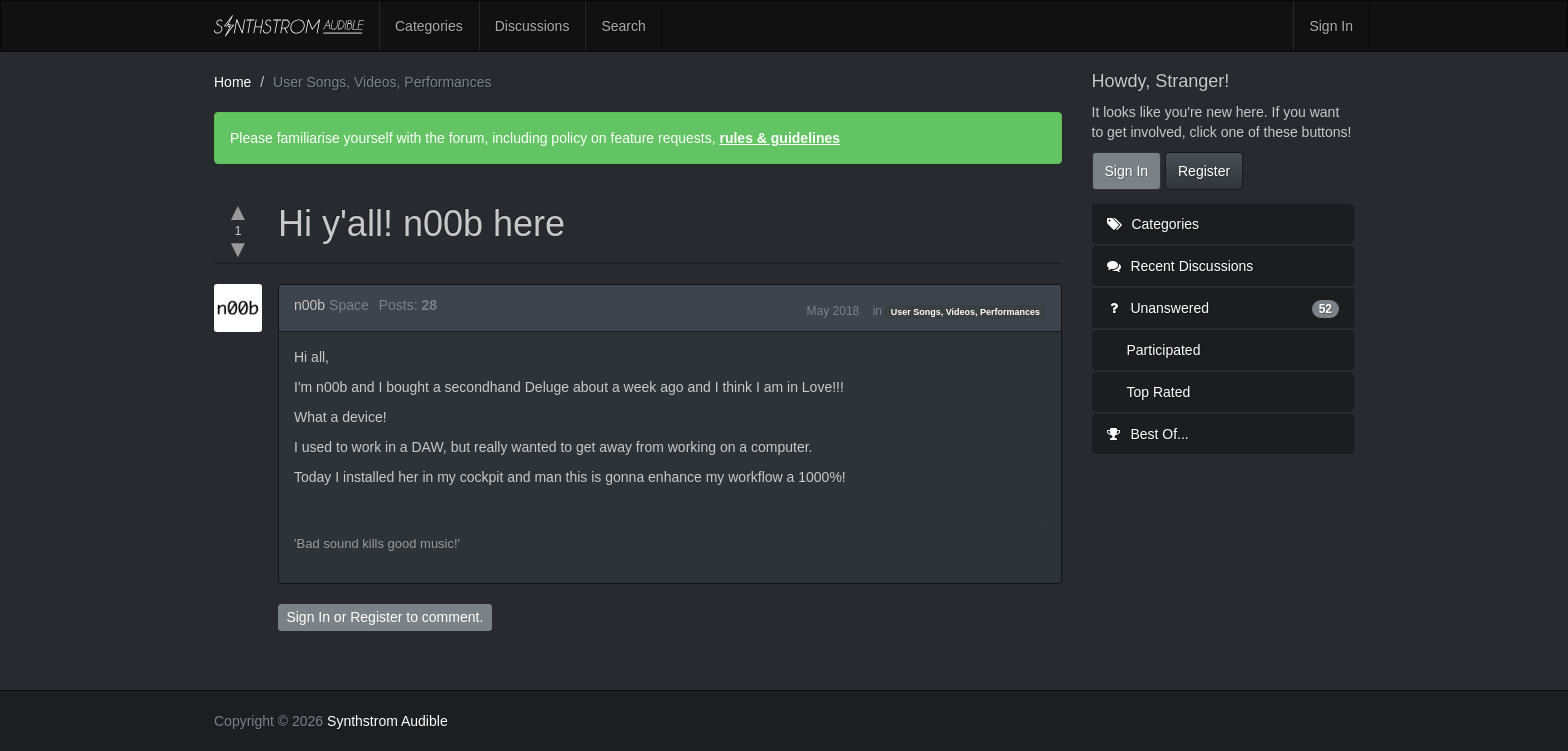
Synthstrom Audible (289, 26)
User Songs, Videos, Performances (965, 312)
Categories (429, 26)
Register (376, 617)
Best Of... (1148, 434)
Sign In (1331, 26)
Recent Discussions (1180, 266)
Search (623, 26)
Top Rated (1159, 392)
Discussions (532, 26)
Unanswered (1223, 308)
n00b (309, 305)
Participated (1164, 350)
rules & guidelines (779, 138)
